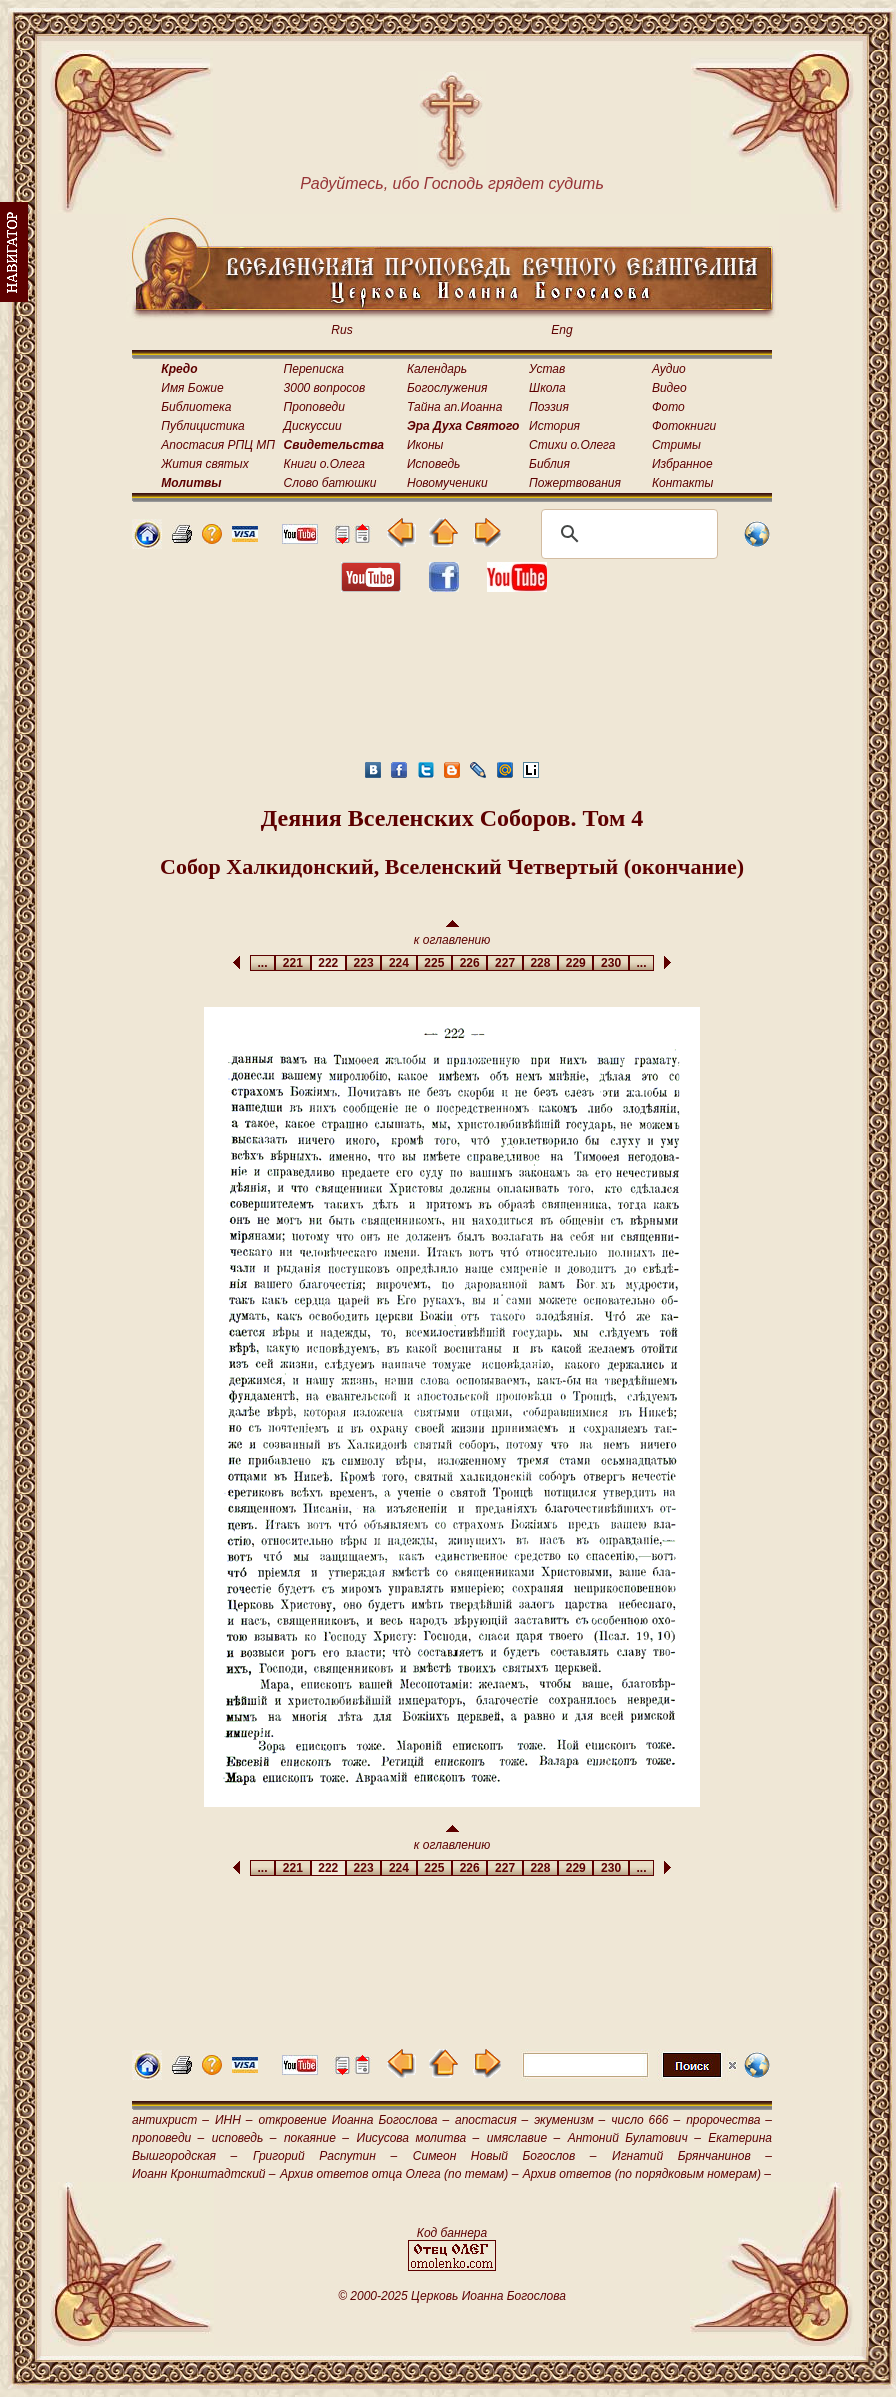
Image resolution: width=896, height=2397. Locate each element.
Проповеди (314, 407)
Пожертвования (575, 483)
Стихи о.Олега (572, 445)
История (554, 426)
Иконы (425, 445)
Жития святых (204, 464)
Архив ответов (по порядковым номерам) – (647, 2174)
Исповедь (433, 464)
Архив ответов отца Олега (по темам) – (399, 2174)
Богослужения (447, 388)
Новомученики (447, 483)
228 (540, 963)
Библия (549, 464)
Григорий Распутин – (325, 2156)
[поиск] (626, 534)
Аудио (669, 369)
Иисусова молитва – (418, 2138)
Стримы (676, 445)
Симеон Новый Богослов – (505, 2156)
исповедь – (244, 2138)
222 (328, 963)
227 (504, 963)
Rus (341, 330)
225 (434, 963)
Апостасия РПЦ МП (218, 445)
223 (363, 963)
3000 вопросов (325, 388)
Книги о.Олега (324, 464)
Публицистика (202, 426)
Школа (547, 388)
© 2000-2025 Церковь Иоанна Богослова (452, 2296)
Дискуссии (313, 426)
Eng (561, 330)
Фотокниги (684, 426)
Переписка (314, 369)
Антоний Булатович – (634, 2138)
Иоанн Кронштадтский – (204, 2174)
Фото (668, 407)
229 (575, 963)
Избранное (682, 464)
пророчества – (729, 2120)
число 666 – (645, 2120)
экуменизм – (569, 2120)
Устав (547, 369)
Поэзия (549, 407)
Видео (669, 388)
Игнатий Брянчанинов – (692, 2156)
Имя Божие (192, 388)
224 (398, 963)
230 (610, 963)
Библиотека (196, 407)
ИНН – (234, 2120)
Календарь (437, 369)
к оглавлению (452, 933)
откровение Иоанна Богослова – (353, 2120)
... (262, 963)
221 (292, 963)
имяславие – (523, 2138)
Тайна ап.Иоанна (454, 407)
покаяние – (316, 2138)
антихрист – (170, 2120)
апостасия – (491, 2120)
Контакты (683, 483)
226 (469, 963)
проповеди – (168, 2138)
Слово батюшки (330, 483)
